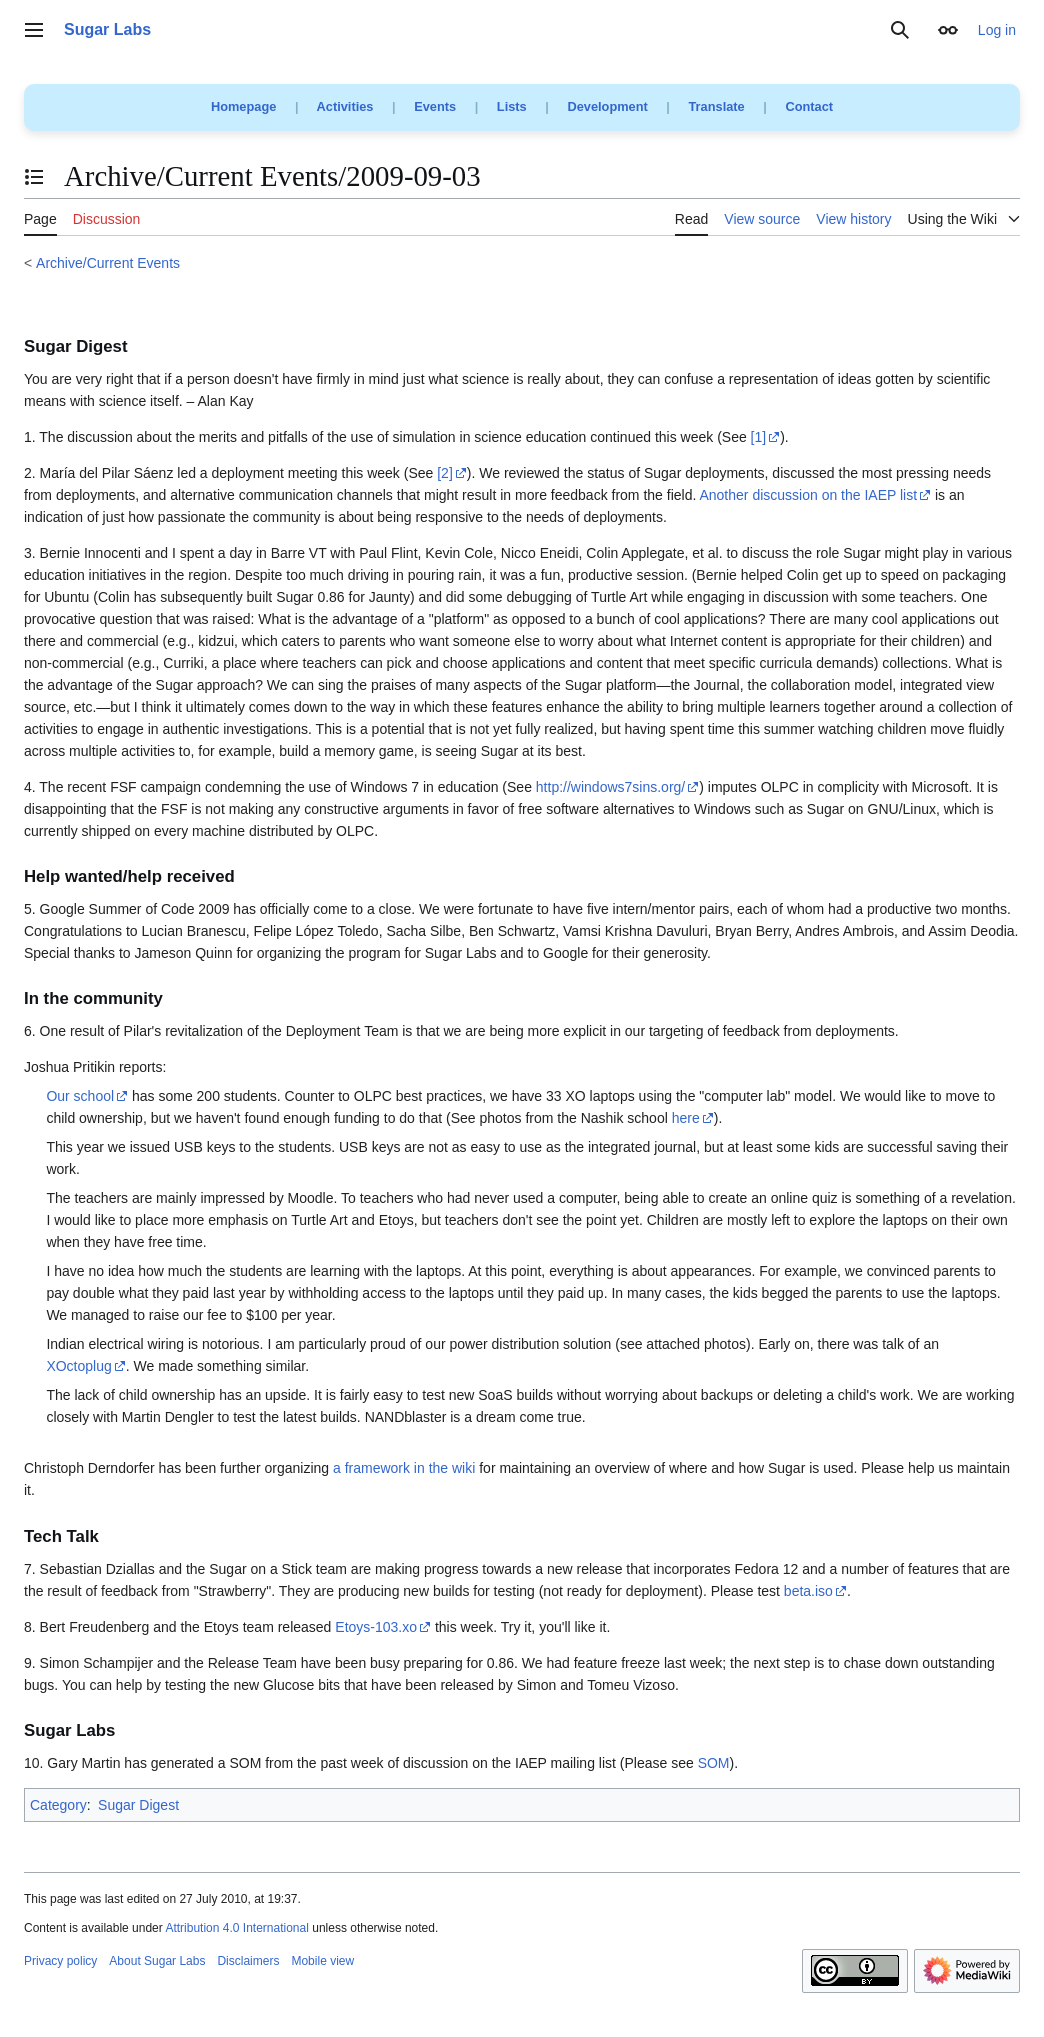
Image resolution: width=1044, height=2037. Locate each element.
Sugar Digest (138, 1805)
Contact (809, 106)
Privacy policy (60, 1961)
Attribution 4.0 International (236, 1928)
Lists (512, 106)
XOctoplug (78, 1366)
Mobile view (322, 1961)
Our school (80, 1096)
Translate (717, 106)
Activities (345, 106)
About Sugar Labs (157, 1961)
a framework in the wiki (404, 1468)
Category (58, 1805)
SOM (714, 1763)
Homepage (243, 106)
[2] (445, 473)
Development (607, 106)
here (686, 1118)
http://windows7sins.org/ (610, 787)
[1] (759, 437)
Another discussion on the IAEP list (808, 495)
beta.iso (808, 1591)
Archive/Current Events (108, 263)
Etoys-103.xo (376, 1627)
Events (435, 106)
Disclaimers (248, 1961)
